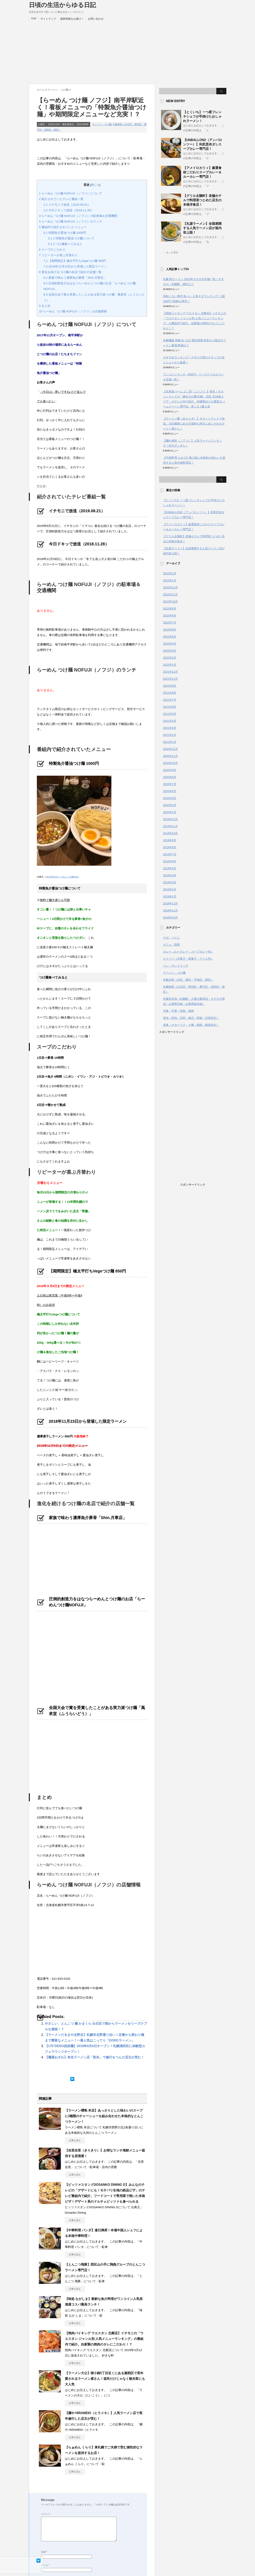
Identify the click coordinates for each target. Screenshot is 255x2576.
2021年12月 (170, 671)
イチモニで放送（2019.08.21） (67, 204)
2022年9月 (169, 608)
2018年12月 (170, 903)
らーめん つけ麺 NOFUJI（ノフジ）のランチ (70, 221)
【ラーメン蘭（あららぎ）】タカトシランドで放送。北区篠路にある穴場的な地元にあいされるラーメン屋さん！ (194, 423)
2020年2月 (169, 805)
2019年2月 (169, 889)
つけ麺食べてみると (65, 244)
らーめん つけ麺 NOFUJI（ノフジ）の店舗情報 (73, 311)
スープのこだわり (52, 249)
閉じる (95, 184)
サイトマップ (48, 18)
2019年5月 (169, 868)
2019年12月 (170, 819)
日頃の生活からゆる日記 (62, 5)
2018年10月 (170, 917)
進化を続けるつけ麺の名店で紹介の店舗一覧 (70, 272)
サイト (44, 2474)
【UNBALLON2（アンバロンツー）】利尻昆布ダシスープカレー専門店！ (202, 144)
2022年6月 (169, 629)
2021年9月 (169, 685)
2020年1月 (169, 812)
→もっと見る (171, 252)
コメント (46, 2409)
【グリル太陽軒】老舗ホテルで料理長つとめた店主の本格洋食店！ (202, 200)
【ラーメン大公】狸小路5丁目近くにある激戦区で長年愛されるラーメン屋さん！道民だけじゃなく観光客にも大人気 (105, 2274)
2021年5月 (169, 713)
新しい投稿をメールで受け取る (61, 2512)
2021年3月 (169, 728)
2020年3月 (169, 798)
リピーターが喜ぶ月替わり (58, 255)
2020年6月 (169, 791)
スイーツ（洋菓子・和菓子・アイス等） (188, 958)
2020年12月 (170, 749)
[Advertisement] (127, 52)
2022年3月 (169, 650)
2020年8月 (169, 777)
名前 (44, 2447)
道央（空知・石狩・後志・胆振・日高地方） (191, 1017)
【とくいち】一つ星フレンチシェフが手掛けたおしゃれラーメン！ (202, 116)
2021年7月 (169, 699)
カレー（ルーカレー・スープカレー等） (188, 951)
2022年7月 (169, 622)
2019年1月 (169, 896)
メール (45, 2460)
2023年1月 (169, 580)
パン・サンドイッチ (175, 965)
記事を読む (75, 2036)
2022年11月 (170, 594)
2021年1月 (169, 742)
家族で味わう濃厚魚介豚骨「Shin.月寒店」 (74, 277)
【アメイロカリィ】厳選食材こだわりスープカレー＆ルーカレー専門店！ (202, 172)
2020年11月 (170, 756)
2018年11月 (170, 910)
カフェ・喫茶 (171, 944)
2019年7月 (169, 854)
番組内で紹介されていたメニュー (63, 227)
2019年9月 (169, 840)
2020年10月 (170, 763)
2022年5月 (169, 636)
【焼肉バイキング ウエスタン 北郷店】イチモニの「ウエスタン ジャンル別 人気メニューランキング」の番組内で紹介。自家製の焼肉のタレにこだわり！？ (104, 2234)
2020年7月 (169, 784)
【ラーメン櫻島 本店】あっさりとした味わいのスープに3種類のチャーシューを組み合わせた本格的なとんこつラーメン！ (104, 2011)
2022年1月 (169, 664)
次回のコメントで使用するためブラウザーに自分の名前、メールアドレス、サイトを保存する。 (90, 2493)
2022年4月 (169, 643)
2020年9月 (169, 770)
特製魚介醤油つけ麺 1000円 (64, 232)
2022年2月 (169, 657)
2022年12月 (170, 587)
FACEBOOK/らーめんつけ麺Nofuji (62, 876)
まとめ (45, 305)
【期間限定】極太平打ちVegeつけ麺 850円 (74, 260)
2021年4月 (169, 720)
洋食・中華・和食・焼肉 (178, 1010)
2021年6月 (169, 706)
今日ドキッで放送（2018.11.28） (68, 210)
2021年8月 (169, 692)
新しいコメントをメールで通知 (61, 2504)
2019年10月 (170, 833)
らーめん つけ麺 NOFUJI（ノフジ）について (70, 193)
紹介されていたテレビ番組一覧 (61, 199)
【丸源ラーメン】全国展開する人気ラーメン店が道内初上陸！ (202, 228)
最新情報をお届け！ (72, 18)
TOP (33, 18)
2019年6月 (169, 861)
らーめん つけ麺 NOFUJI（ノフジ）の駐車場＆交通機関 (78, 215)
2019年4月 (169, 875)
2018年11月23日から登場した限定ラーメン (75, 266)
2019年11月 (170, 826)
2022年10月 (170, 601)
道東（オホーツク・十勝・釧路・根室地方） (191, 1024)
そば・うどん (171, 937)
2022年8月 (169, 615)
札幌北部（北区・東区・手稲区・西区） (188, 979)
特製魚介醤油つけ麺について (71, 238)
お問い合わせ (96, 18)
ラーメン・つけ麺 (101, 124)
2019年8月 (169, 847)
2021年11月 (170, 678)
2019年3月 (169, 882)
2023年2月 (169, 573)
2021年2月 (169, 735)
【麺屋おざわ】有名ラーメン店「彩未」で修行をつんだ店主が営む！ (94, 1953)
